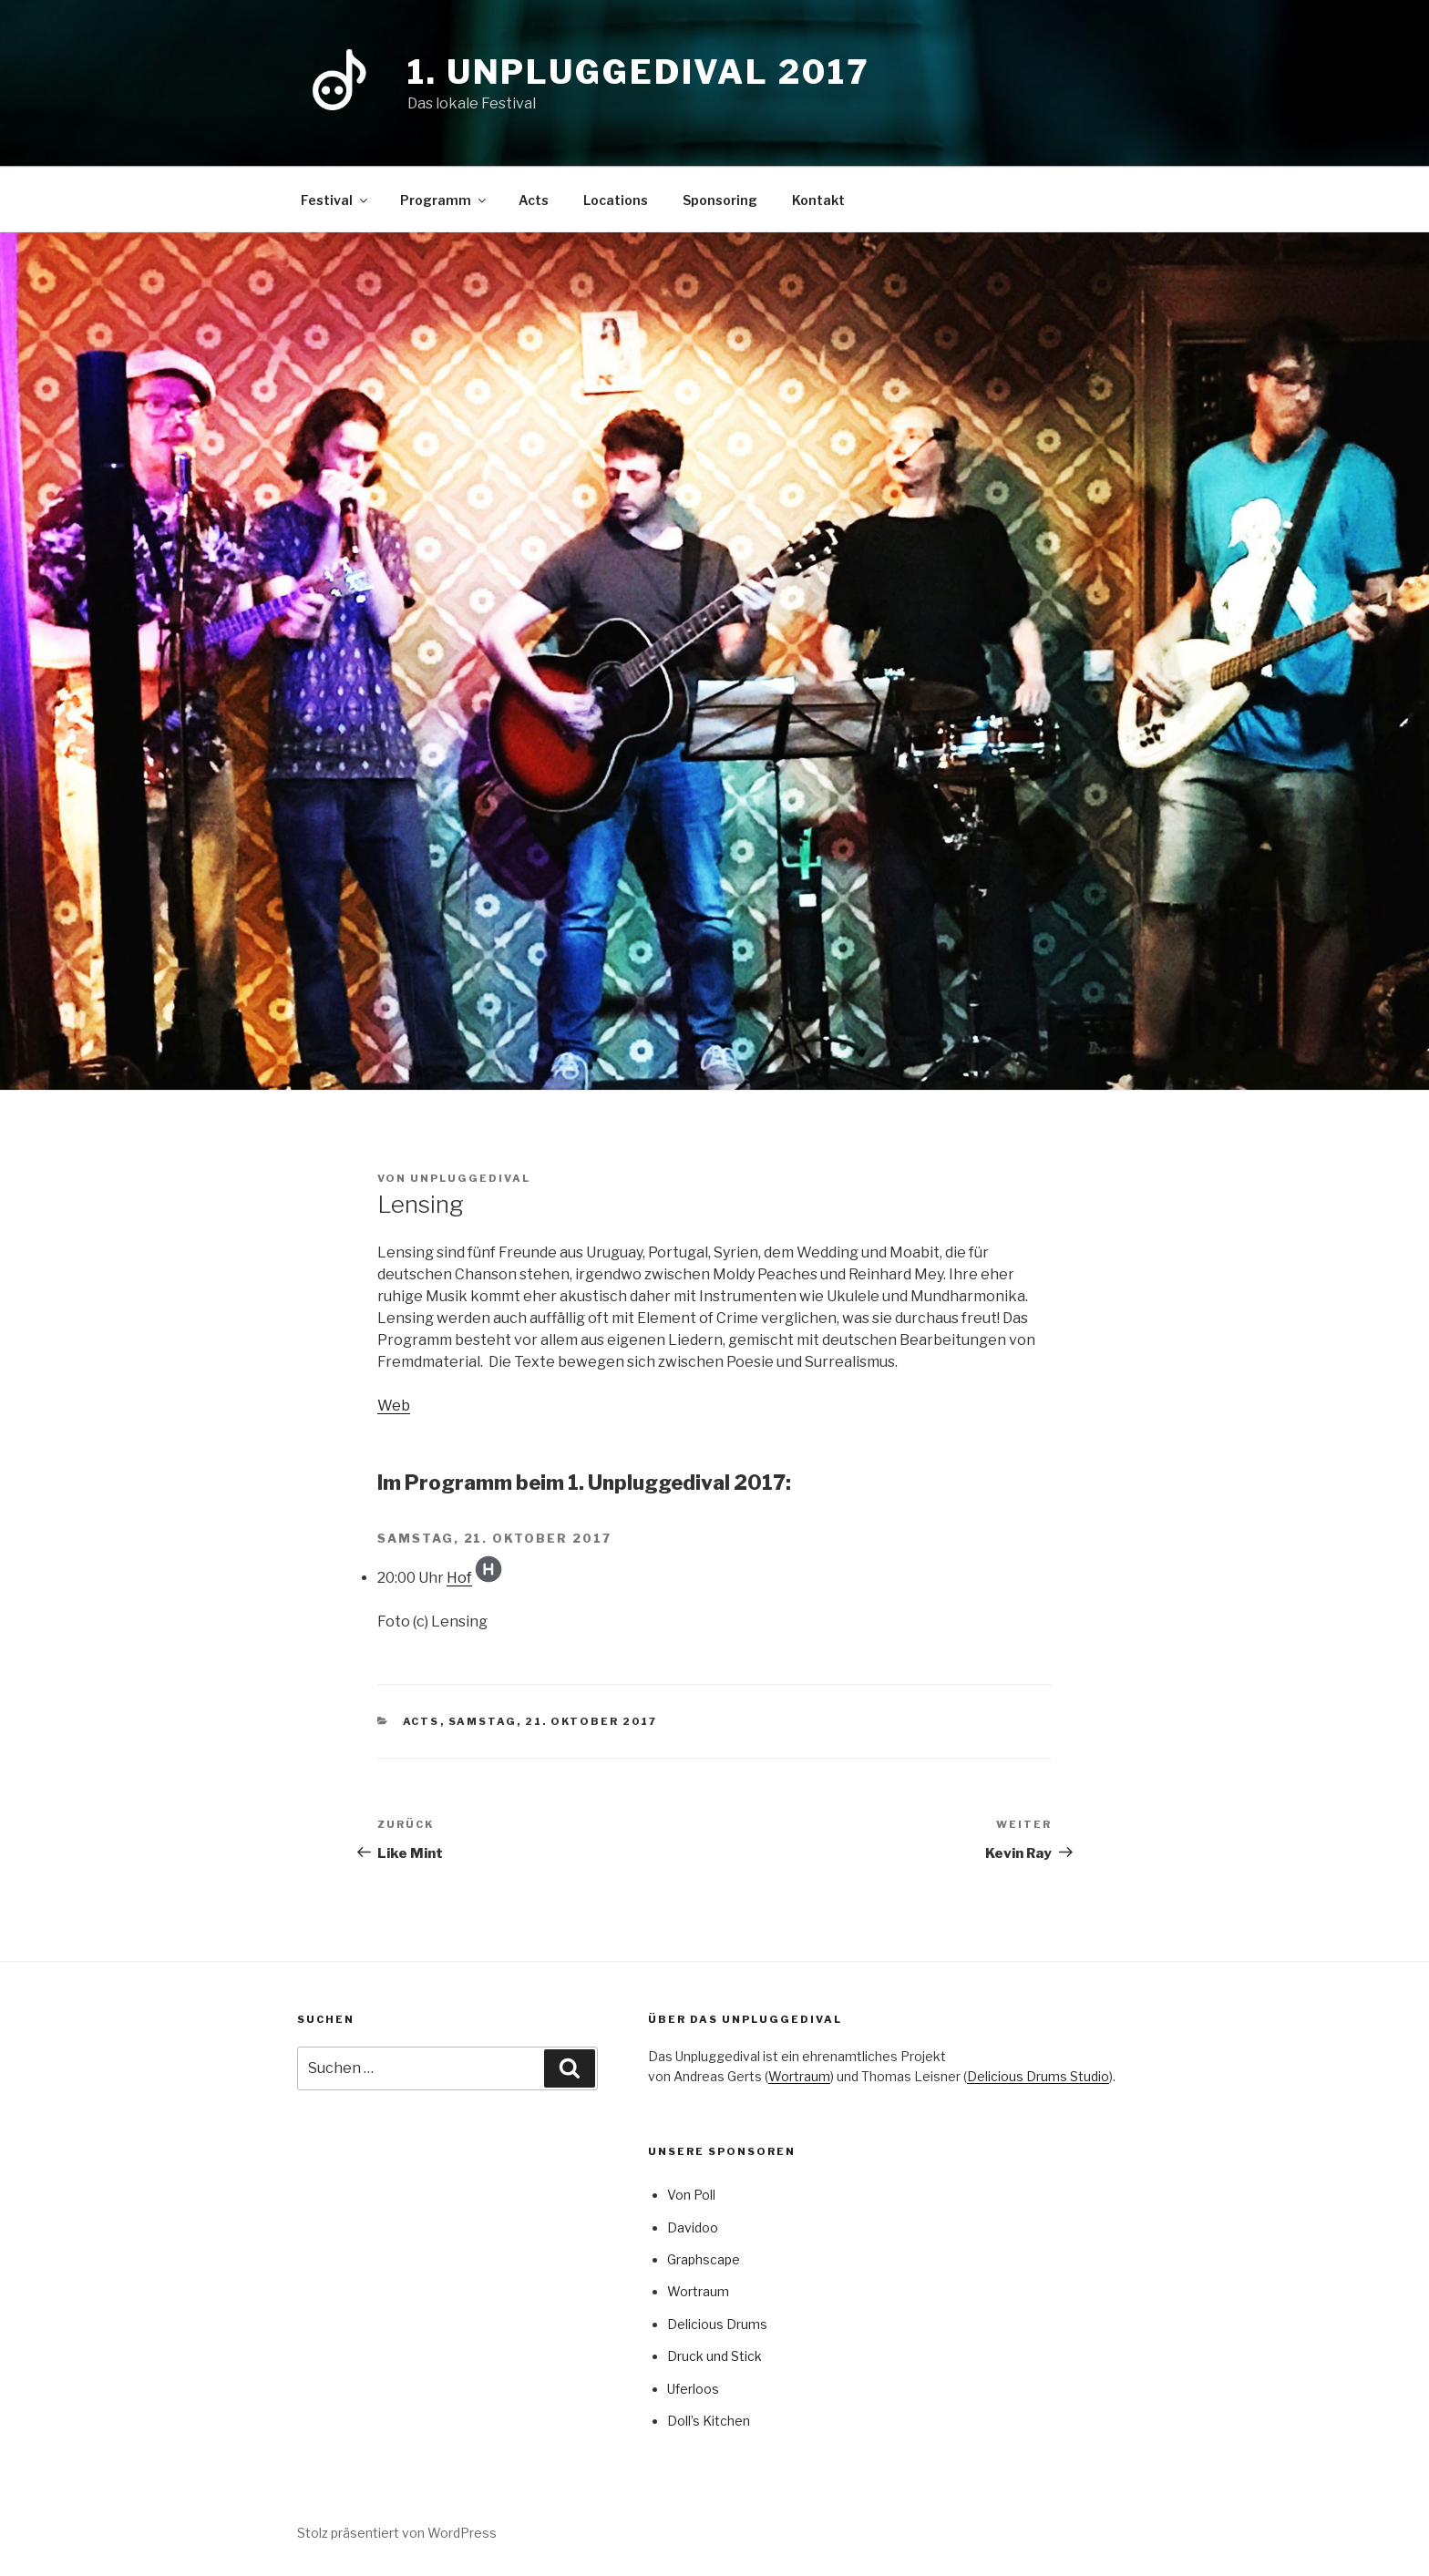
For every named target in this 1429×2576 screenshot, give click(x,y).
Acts (534, 200)
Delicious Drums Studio (1038, 2076)
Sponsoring (720, 200)
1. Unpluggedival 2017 (638, 72)
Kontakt (818, 200)
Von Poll (691, 2194)
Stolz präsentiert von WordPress (397, 2532)
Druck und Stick (714, 2356)
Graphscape (703, 2259)
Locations (615, 200)
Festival (335, 200)
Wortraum (799, 2076)
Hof (459, 1577)
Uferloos (693, 2388)
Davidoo (692, 2227)
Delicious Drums (717, 2324)
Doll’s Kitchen (708, 2420)
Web (393, 1405)
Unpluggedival (470, 1178)
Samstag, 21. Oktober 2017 (553, 1721)
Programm (444, 200)
